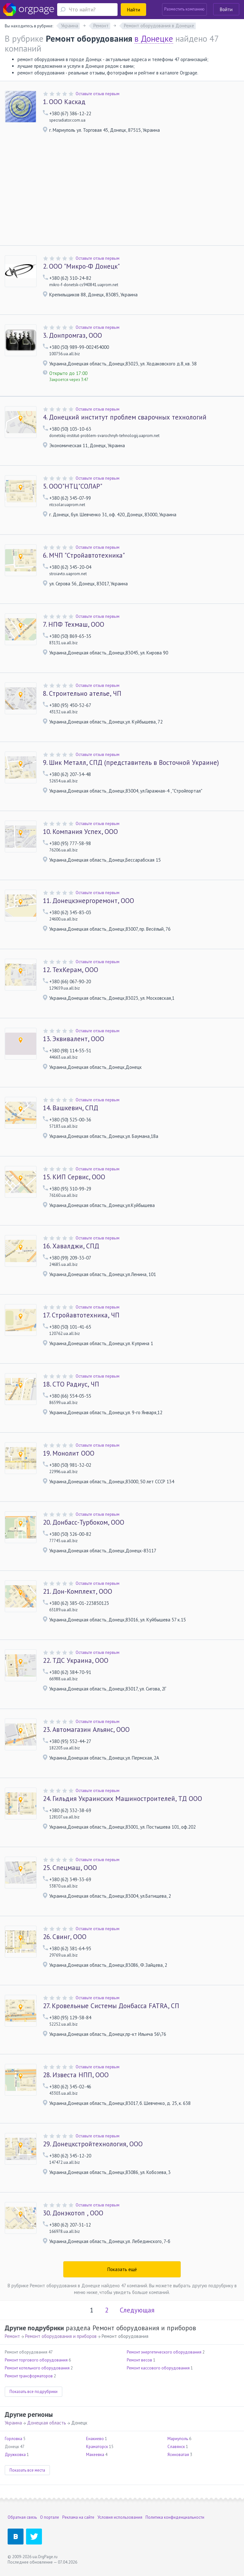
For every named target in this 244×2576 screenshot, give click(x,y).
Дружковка (15, 2454)
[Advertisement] (122, 197)
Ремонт (12, 2336)
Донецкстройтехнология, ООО (93, 2144)
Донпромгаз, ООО (72, 335)
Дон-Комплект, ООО (77, 1591)
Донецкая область (46, 2423)
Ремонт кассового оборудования (158, 2368)
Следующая (137, 2310)
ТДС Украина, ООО (75, 1660)
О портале (49, 2517)
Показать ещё (122, 2269)
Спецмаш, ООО (70, 1867)
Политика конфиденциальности (175, 2517)
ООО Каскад (64, 101)
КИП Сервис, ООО (74, 1177)
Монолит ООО (68, 1453)
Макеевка (95, 2454)
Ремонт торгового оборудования (36, 2360)
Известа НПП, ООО (76, 2074)
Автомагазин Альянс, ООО (86, 1729)
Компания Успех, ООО (80, 831)
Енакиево (95, 2438)
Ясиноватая (178, 2454)
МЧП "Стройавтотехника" (84, 555)
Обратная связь (22, 2517)
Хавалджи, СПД (71, 1246)
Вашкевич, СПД (70, 1108)
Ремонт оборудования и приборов (61, 2336)
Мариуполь (177, 2438)
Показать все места (27, 2470)
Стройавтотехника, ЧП (81, 1315)
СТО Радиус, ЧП (71, 1384)
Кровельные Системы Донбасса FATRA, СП (111, 2005)
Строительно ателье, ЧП (82, 693)
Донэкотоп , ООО (73, 2213)
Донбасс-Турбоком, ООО (83, 1522)
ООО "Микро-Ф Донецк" (81, 266)
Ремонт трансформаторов (29, 2376)
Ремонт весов (139, 2360)
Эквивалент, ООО (73, 1038)
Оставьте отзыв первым (97, 93)
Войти (226, 9)
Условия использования (120, 2517)
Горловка (13, 2438)
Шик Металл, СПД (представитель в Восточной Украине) (131, 762)
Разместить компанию (184, 9)
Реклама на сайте (78, 2517)
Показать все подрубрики (34, 2391)
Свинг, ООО (64, 1936)
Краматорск (97, 2446)
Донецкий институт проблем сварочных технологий (125, 417)
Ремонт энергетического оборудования (164, 2352)
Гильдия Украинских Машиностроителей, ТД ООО (122, 1798)
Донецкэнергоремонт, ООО (88, 900)
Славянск (176, 2446)
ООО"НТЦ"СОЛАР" (72, 486)
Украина (13, 2423)
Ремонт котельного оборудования (37, 2368)
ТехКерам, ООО (70, 969)
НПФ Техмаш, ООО (73, 624)
